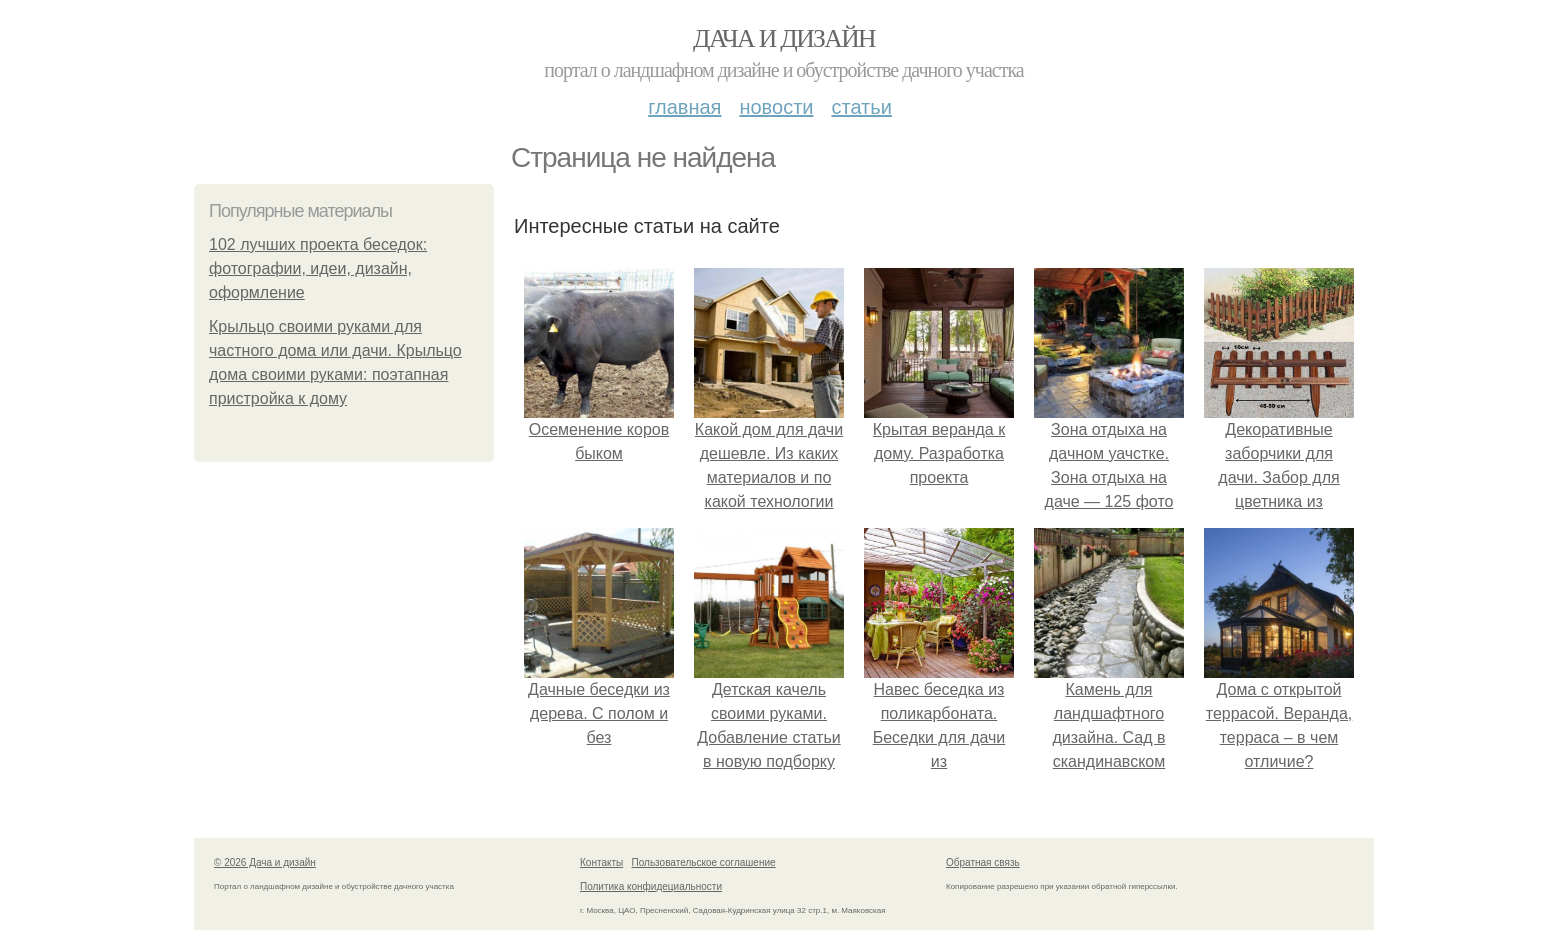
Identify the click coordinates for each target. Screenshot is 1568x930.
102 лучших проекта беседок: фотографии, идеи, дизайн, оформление (318, 268)
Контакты (601, 862)
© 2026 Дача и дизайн (265, 862)
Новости (776, 107)
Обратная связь (983, 862)
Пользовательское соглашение (704, 862)
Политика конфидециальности (651, 886)
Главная (684, 107)
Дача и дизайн (784, 38)
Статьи (861, 107)
